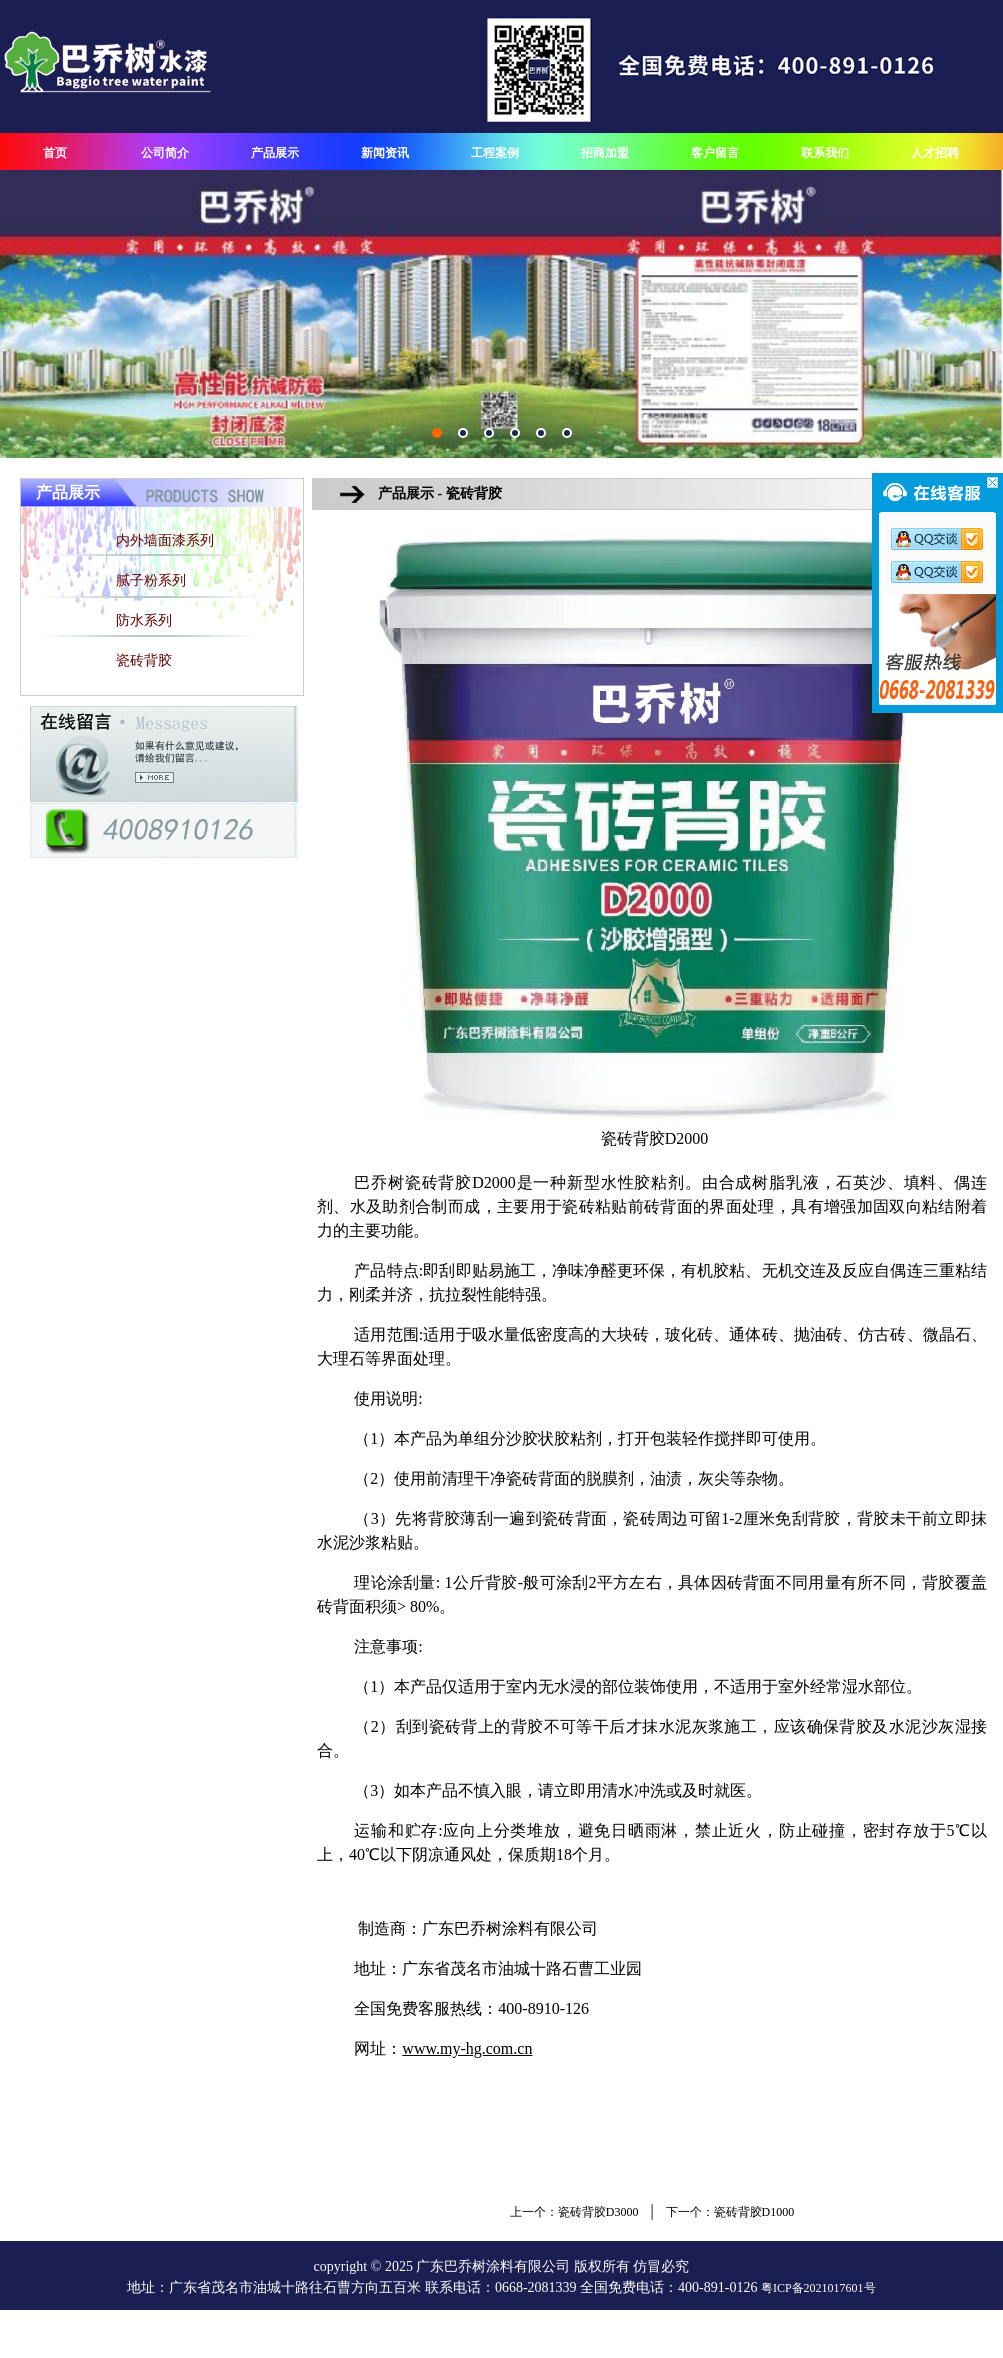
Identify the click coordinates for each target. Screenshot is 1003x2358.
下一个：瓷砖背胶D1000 (730, 2212)
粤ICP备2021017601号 (818, 2288)
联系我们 (825, 153)
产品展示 (275, 153)
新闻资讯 (385, 153)
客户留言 (715, 153)
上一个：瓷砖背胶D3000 (574, 2212)
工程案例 (495, 153)
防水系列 (144, 620)
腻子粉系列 (151, 580)
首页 (55, 153)
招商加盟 (605, 153)
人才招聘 (935, 153)
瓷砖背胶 (144, 660)
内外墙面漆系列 (165, 540)
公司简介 (165, 153)
